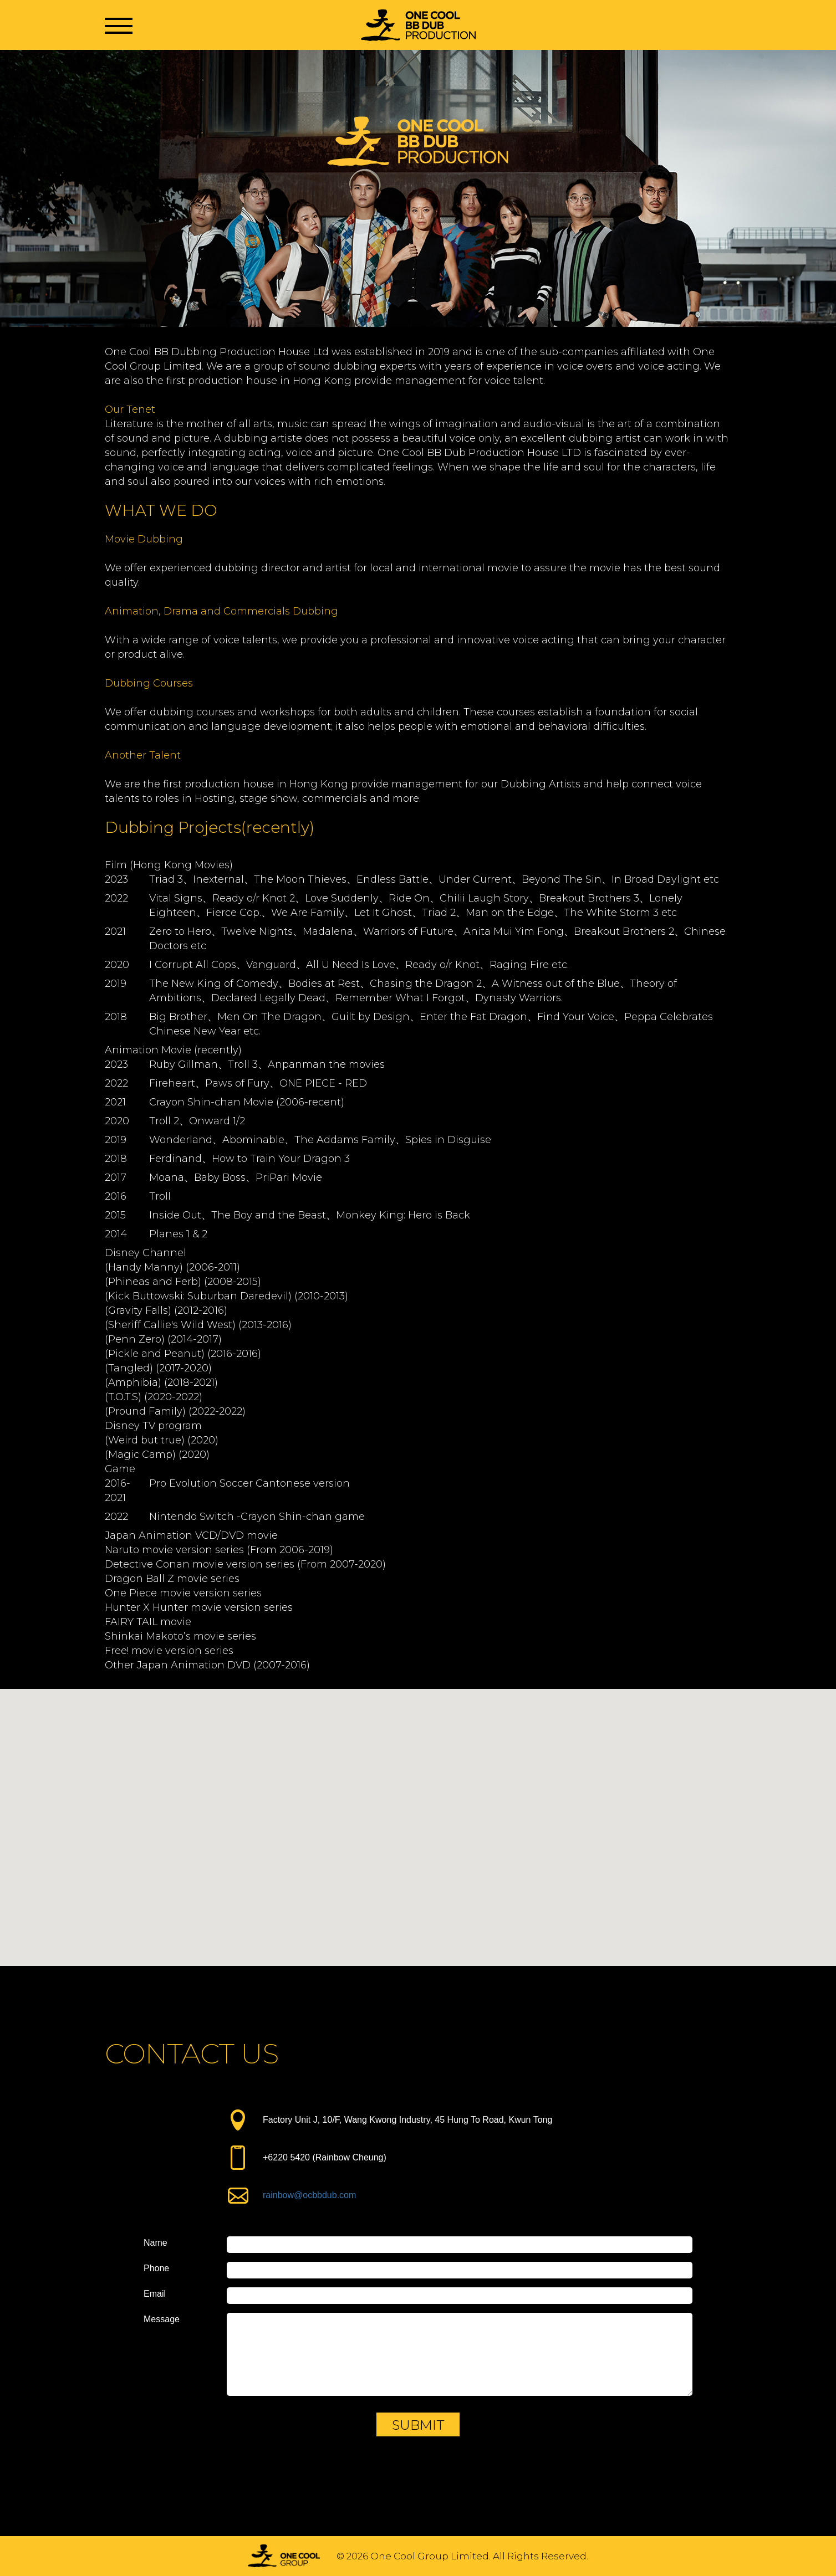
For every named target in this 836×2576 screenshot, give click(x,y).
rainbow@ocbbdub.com (309, 2195)
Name (155, 2243)
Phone (156, 2268)
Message (162, 2319)
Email (155, 2294)
